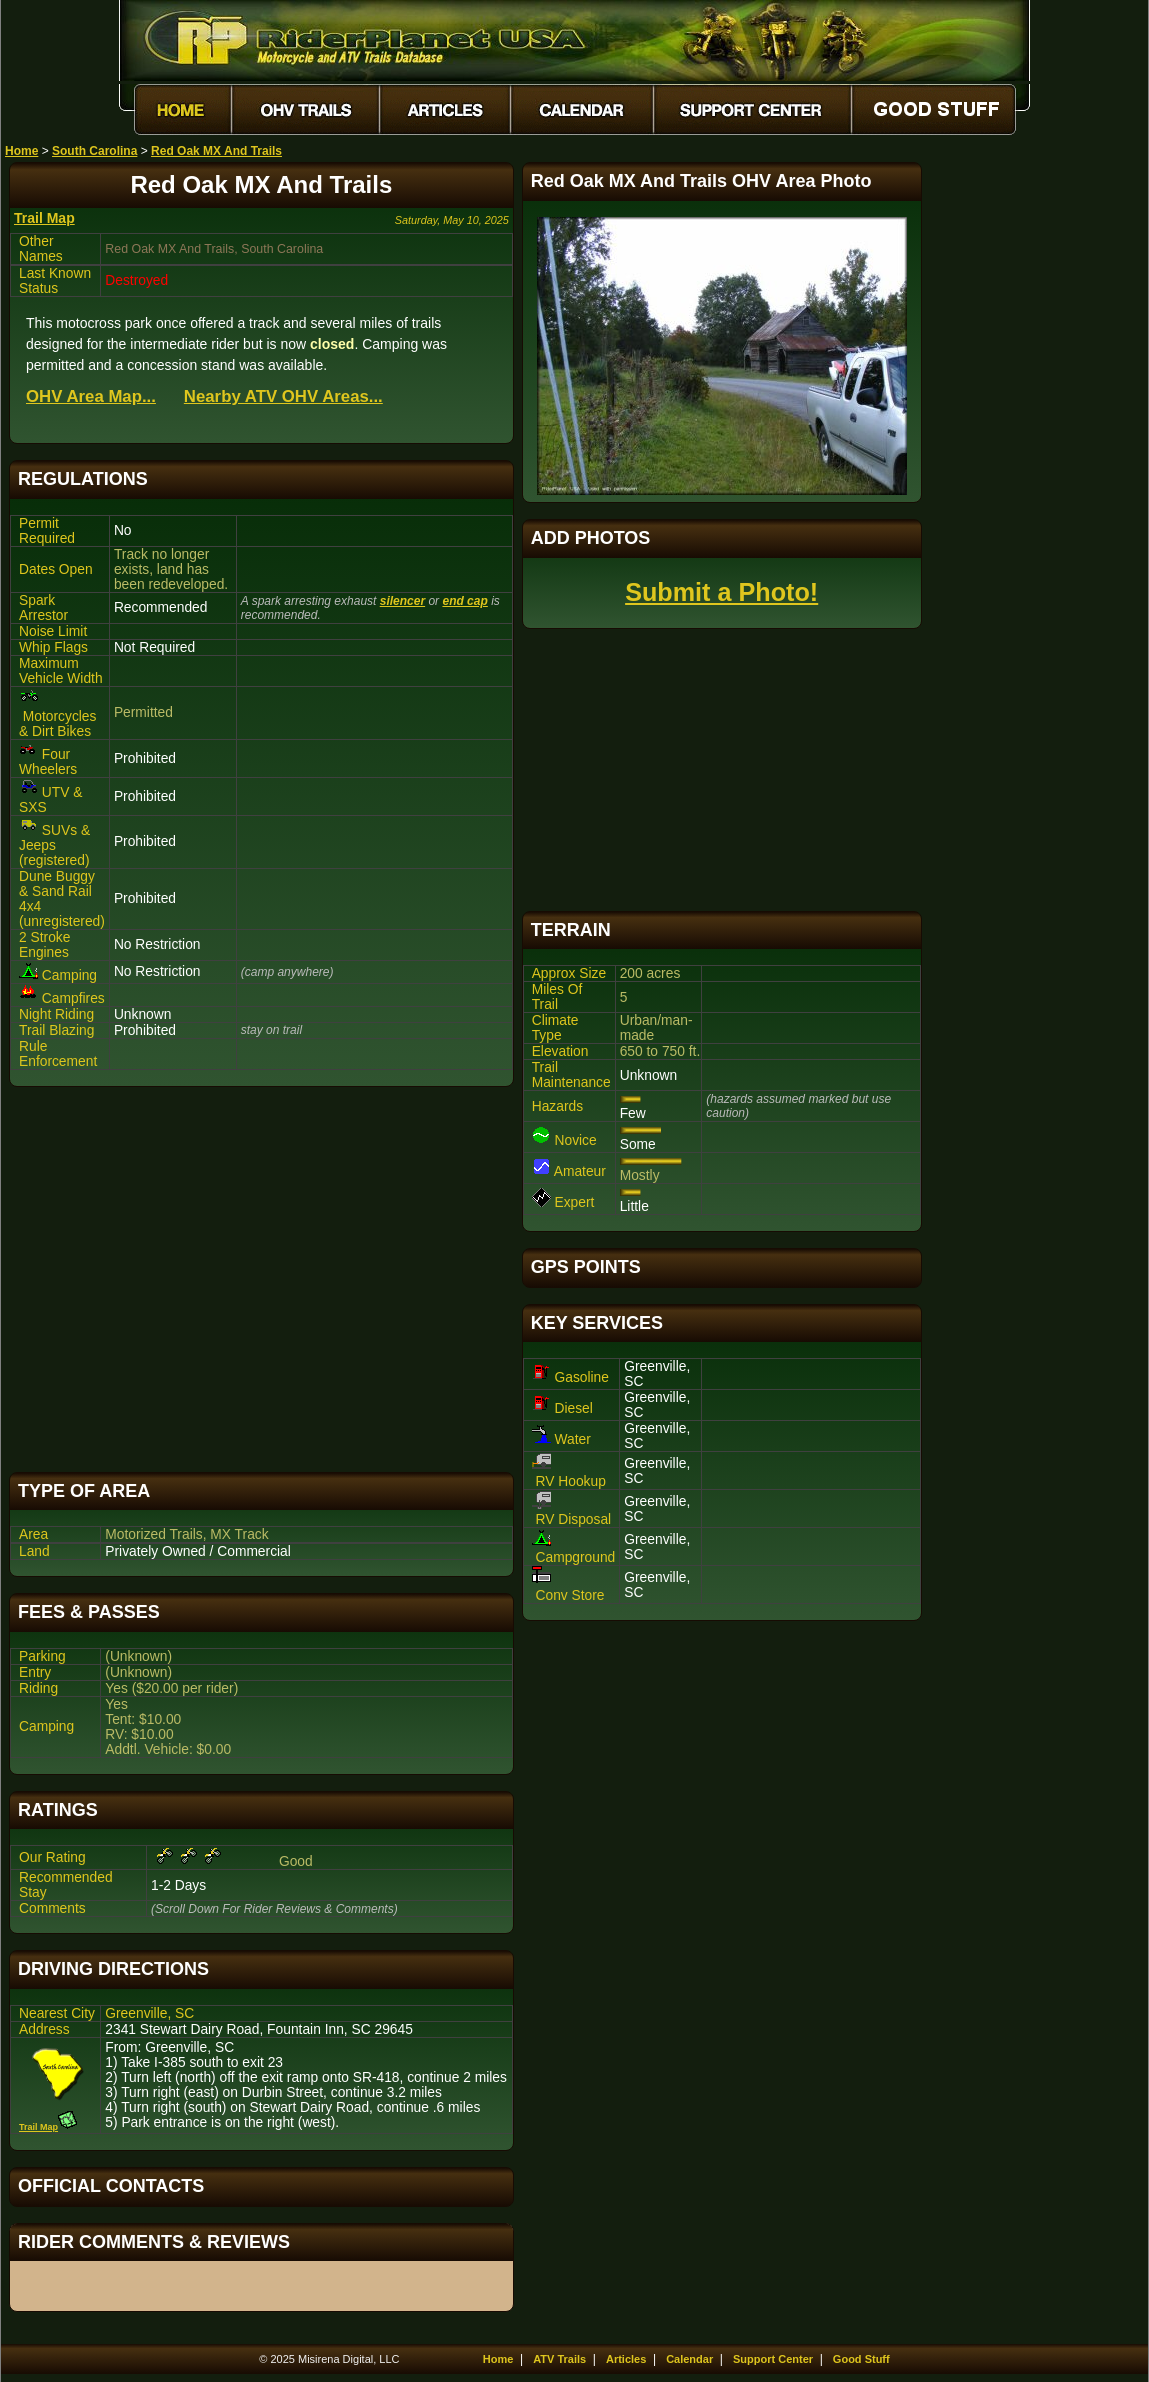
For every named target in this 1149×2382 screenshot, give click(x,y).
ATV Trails (559, 2359)
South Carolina (94, 151)
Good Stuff (861, 2359)
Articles (626, 2359)
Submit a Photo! (721, 592)
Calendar (689, 2359)
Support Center (773, 2359)
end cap (464, 601)
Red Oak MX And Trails (216, 151)
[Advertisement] (261, 1279)
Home (21, 151)
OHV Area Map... (91, 396)
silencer (402, 601)
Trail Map (44, 218)
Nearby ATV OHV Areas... (283, 396)
